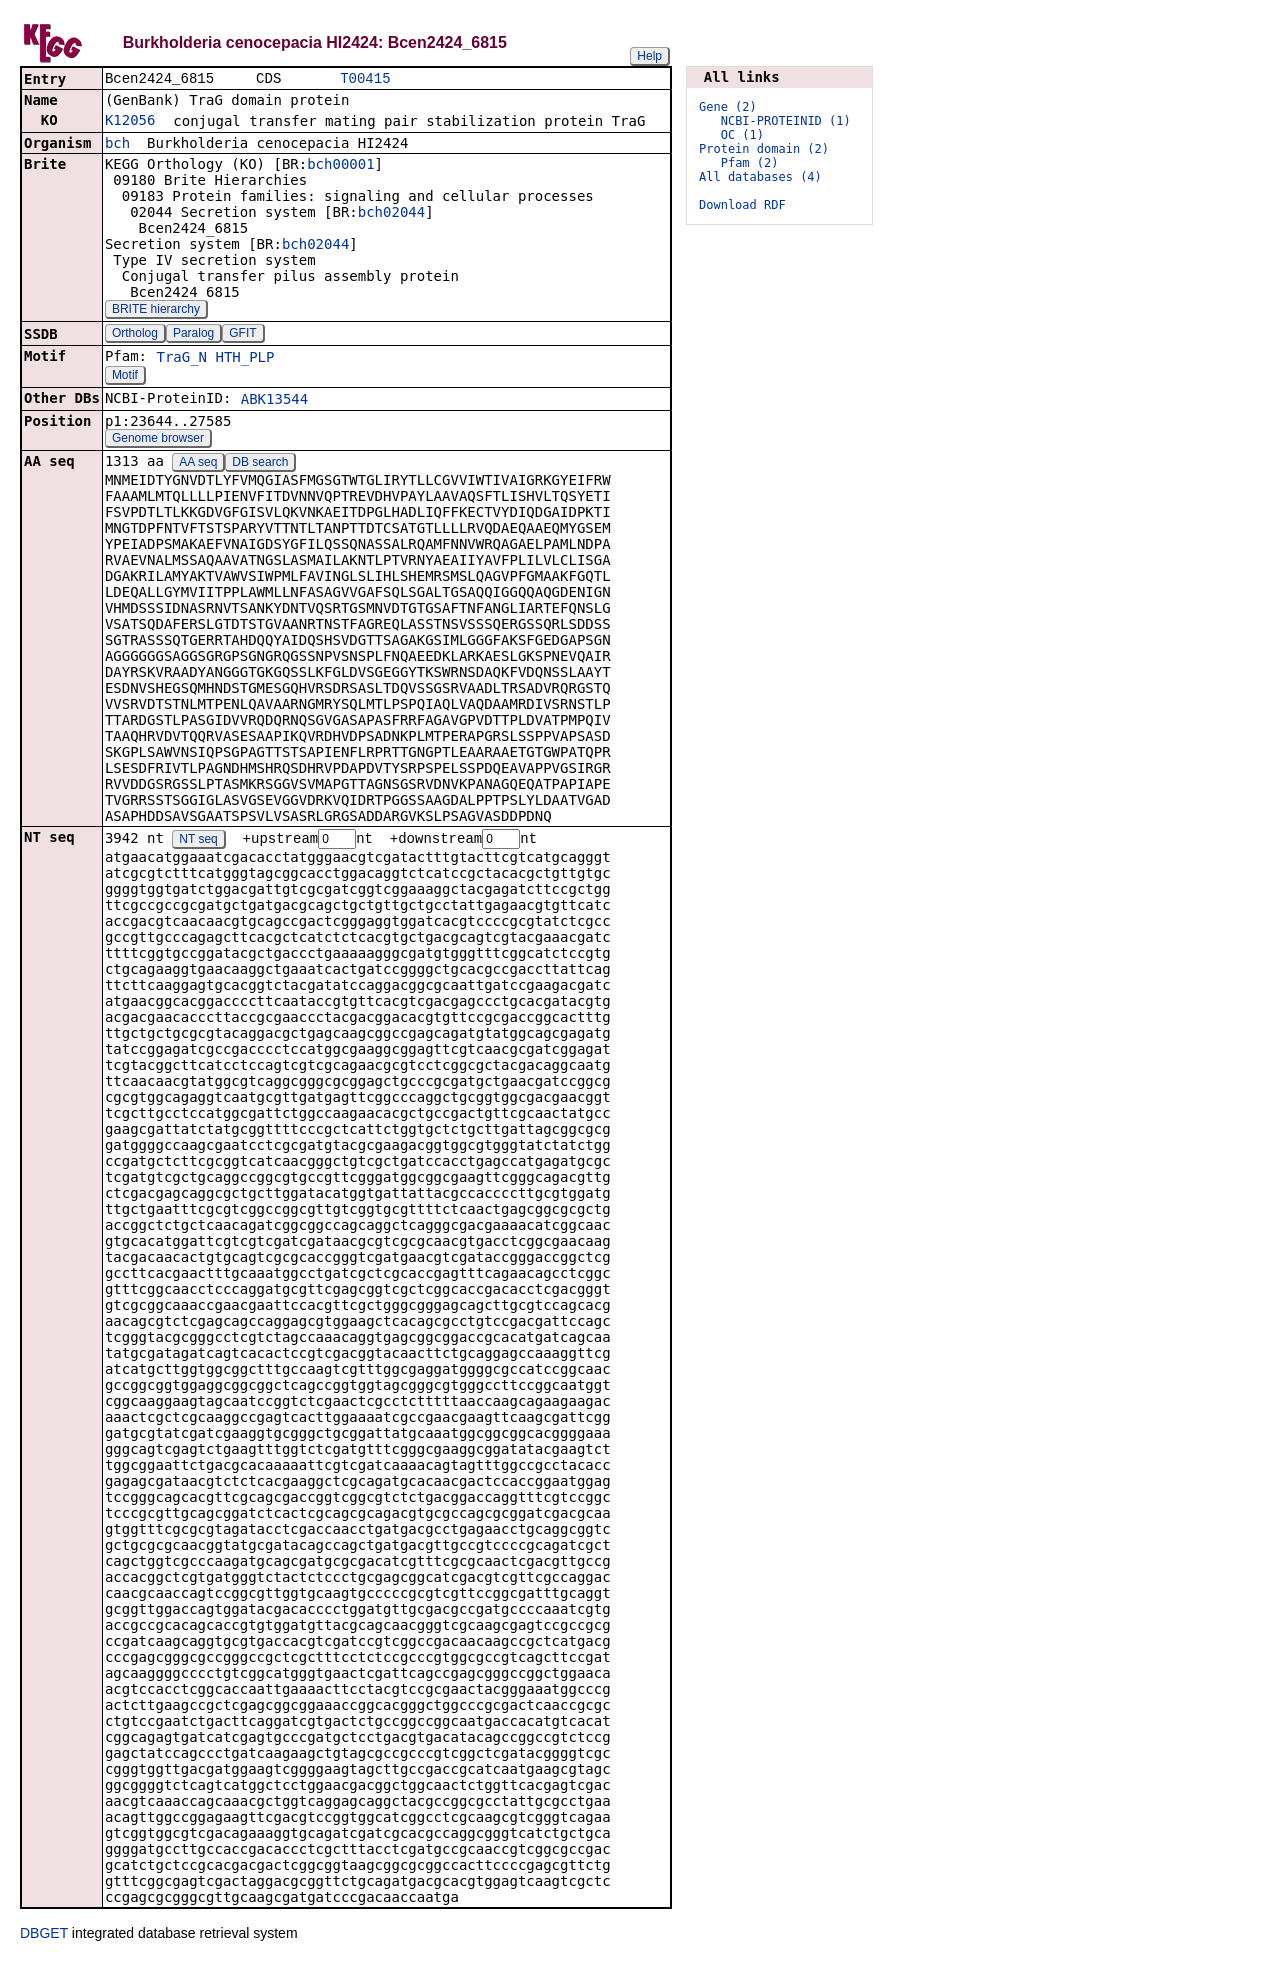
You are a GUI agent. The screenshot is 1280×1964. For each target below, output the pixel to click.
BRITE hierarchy (156, 311)
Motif (125, 377)
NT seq (198, 842)
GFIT (242, 335)
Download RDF (742, 205)
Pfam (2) (750, 163)
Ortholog (135, 335)
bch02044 (391, 214)
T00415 (365, 79)
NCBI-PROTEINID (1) (786, 121)
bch (117, 145)
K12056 (130, 122)
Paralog (193, 335)
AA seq (198, 464)
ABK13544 (274, 401)
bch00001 (340, 166)
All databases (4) (760, 177)
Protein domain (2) (764, 149)
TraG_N (181, 359)
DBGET (44, 1936)
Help (649, 56)
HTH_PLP (244, 359)
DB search (260, 464)
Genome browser (158, 440)
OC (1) (742, 135)
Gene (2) (728, 107)
